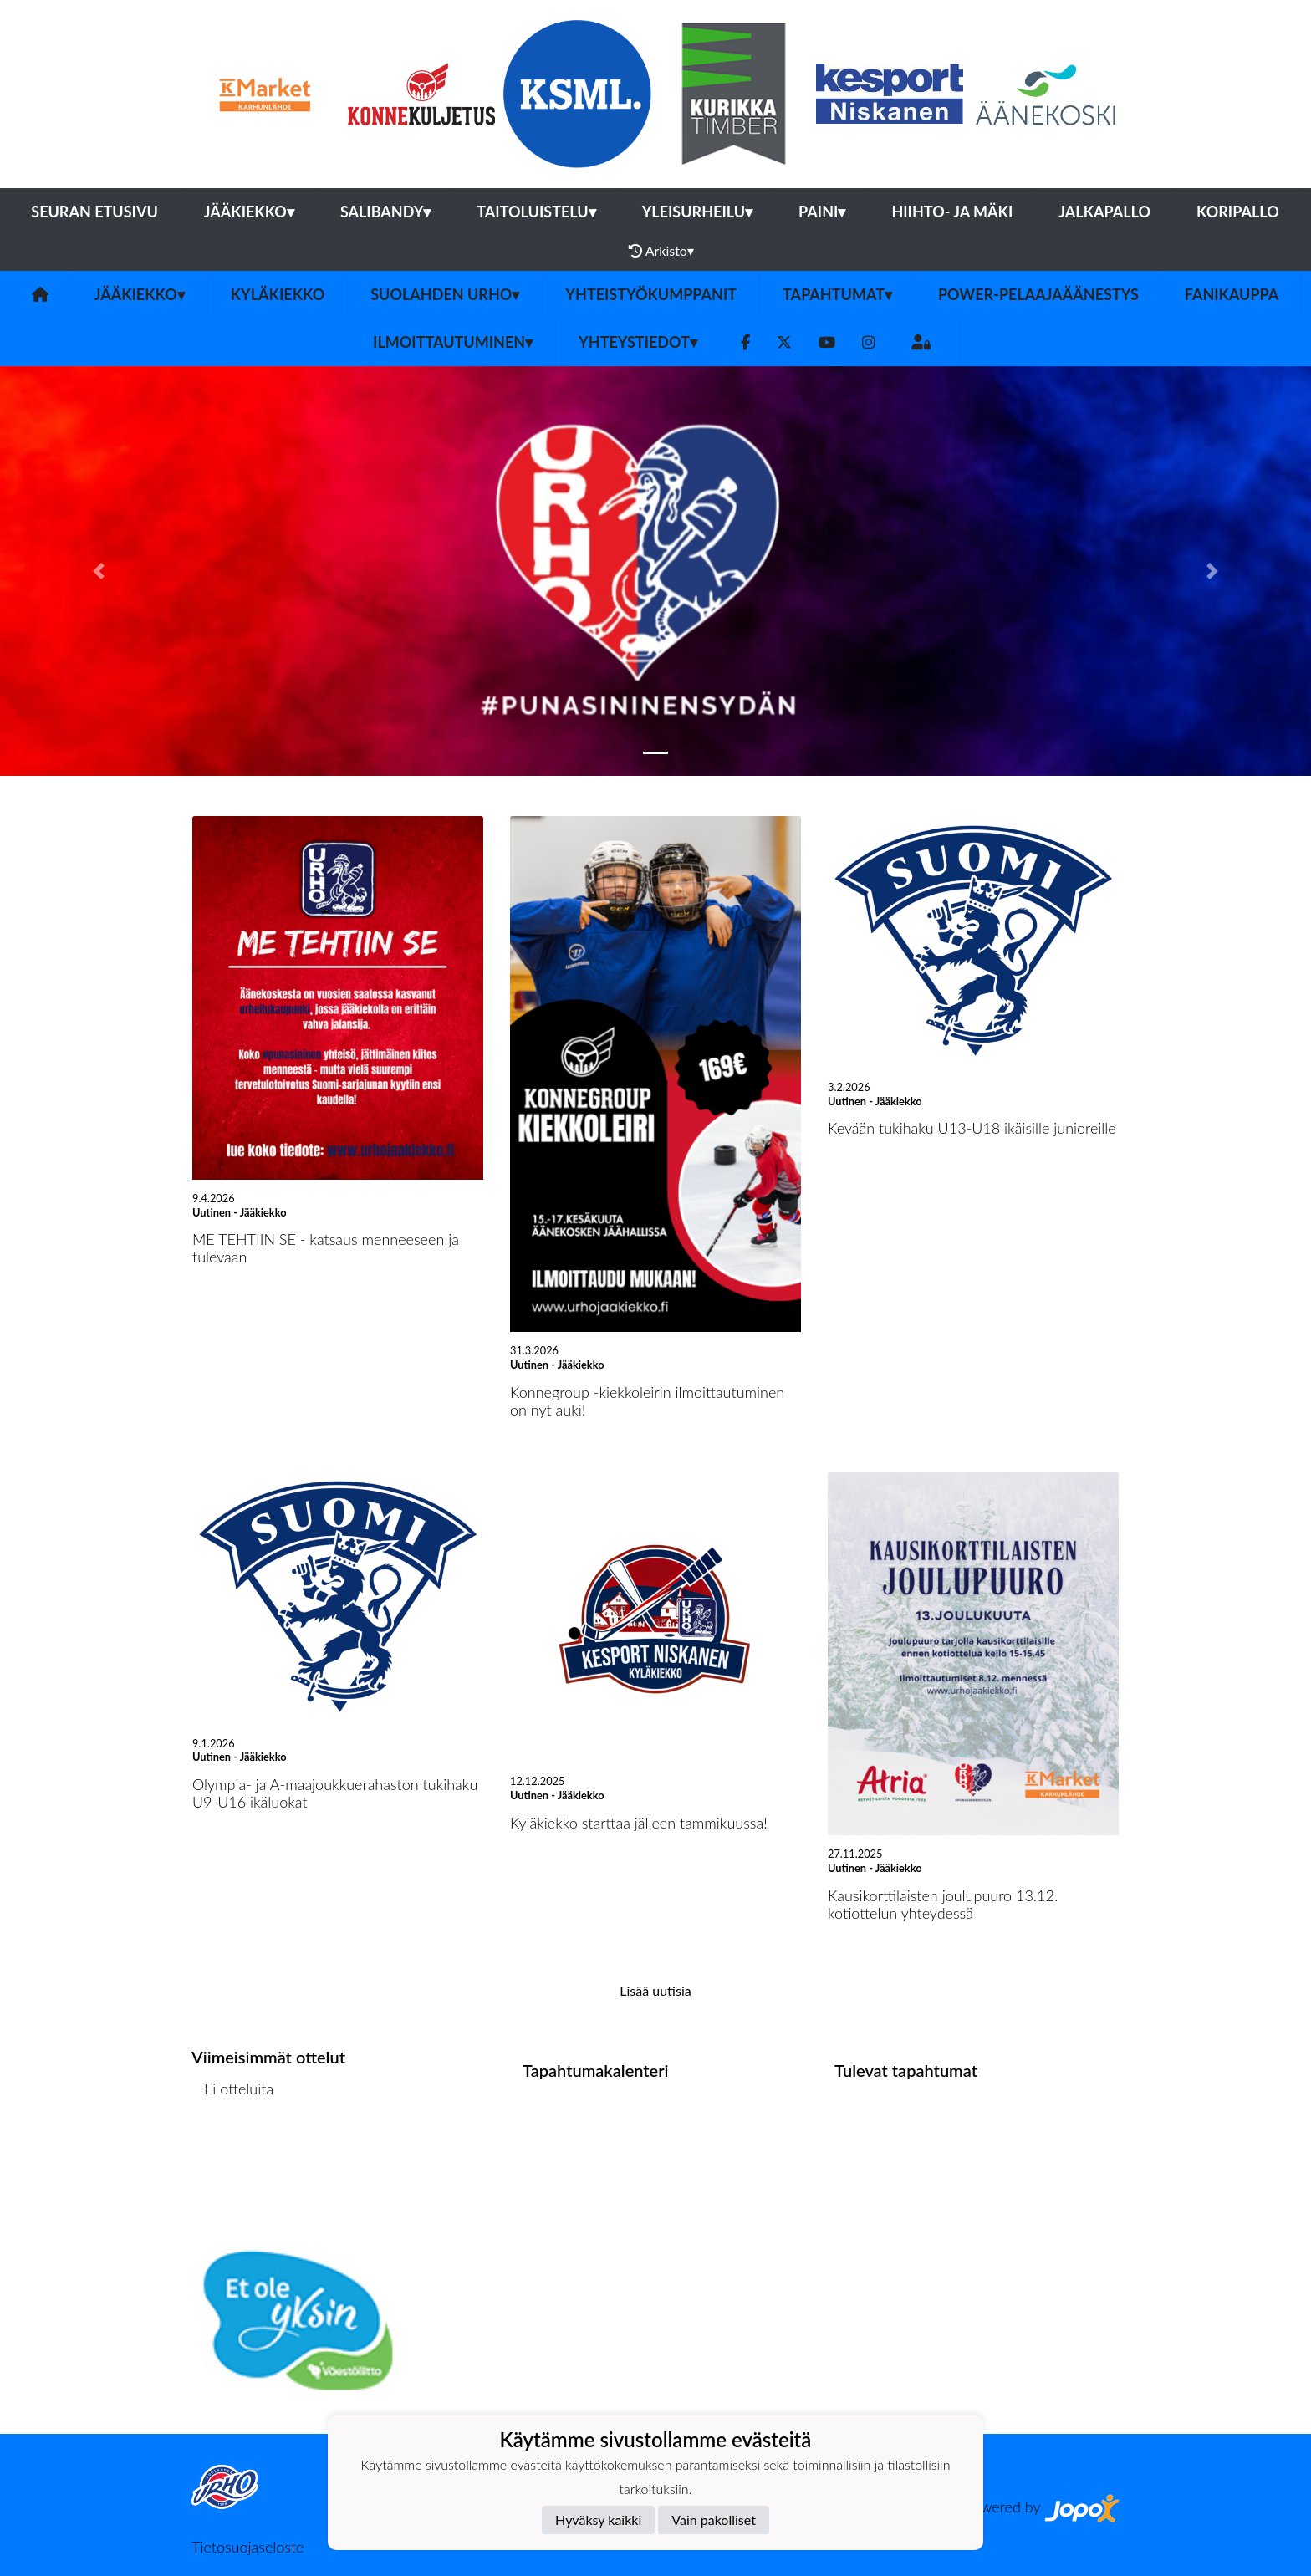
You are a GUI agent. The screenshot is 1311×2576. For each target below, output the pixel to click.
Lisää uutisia (655, 1990)
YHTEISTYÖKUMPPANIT (651, 294)
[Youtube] (827, 342)
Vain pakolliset (713, 2520)
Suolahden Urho (444, 294)
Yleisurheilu (697, 211)
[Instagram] (869, 342)
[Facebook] (745, 342)
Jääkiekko (249, 211)
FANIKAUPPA (1232, 294)
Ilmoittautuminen (453, 342)
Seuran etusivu (94, 211)
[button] (98, 571)
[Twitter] (784, 342)
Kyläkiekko (277, 294)
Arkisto (661, 251)
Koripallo (1237, 211)
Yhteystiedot (638, 342)
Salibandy (385, 211)
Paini (821, 211)
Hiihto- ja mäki (952, 211)
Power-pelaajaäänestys (1038, 294)
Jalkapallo (1104, 211)
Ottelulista (232, 2153)
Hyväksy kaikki (598, 2520)
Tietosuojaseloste (247, 2547)
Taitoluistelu (536, 211)
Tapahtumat (837, 294)
